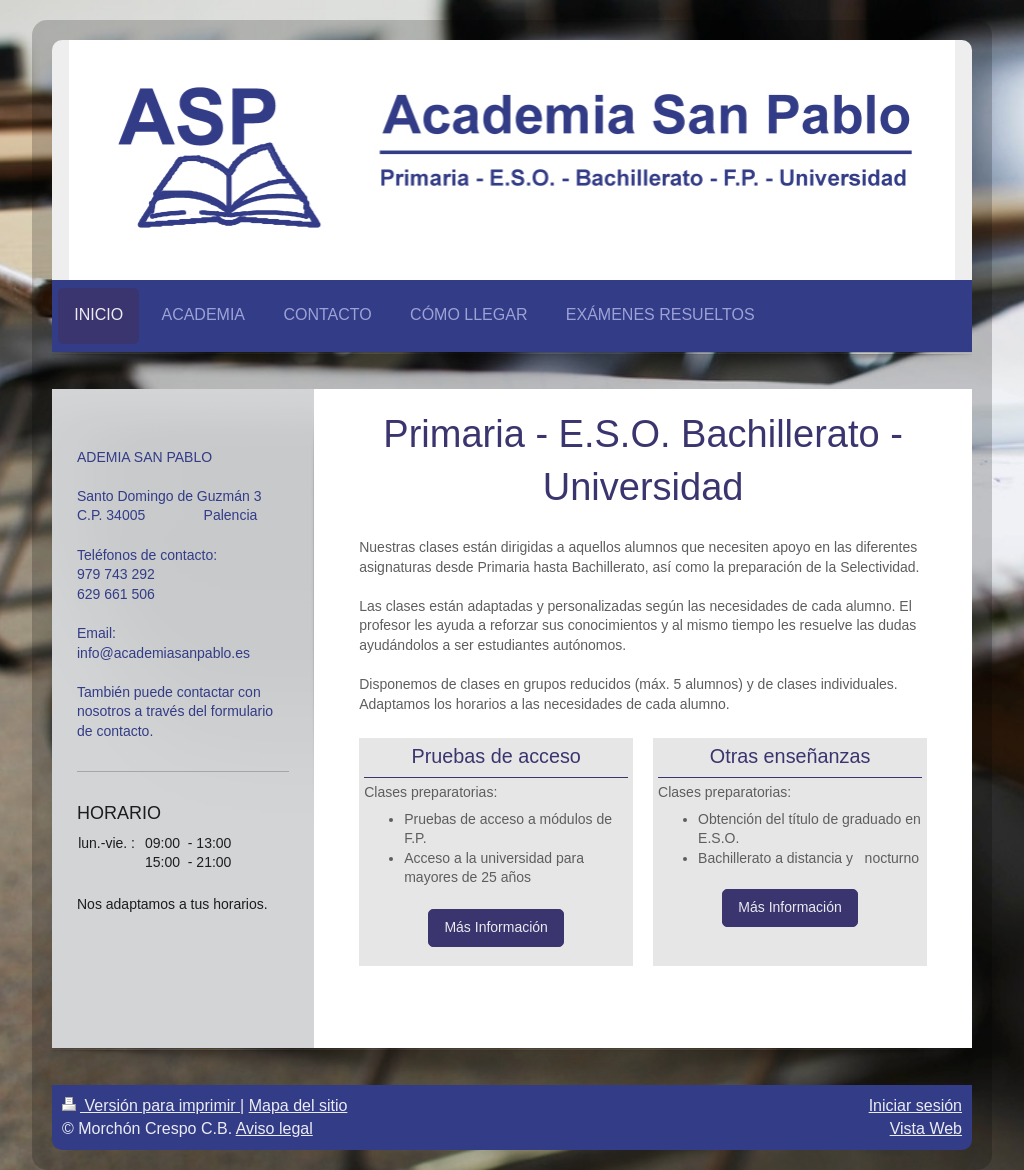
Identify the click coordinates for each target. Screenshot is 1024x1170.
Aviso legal (274, 1128)
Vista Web (926, 1128)
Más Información (495, 927)
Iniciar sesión (915, 1105)
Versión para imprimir (151, 1105)
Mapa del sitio (298, 1105)
